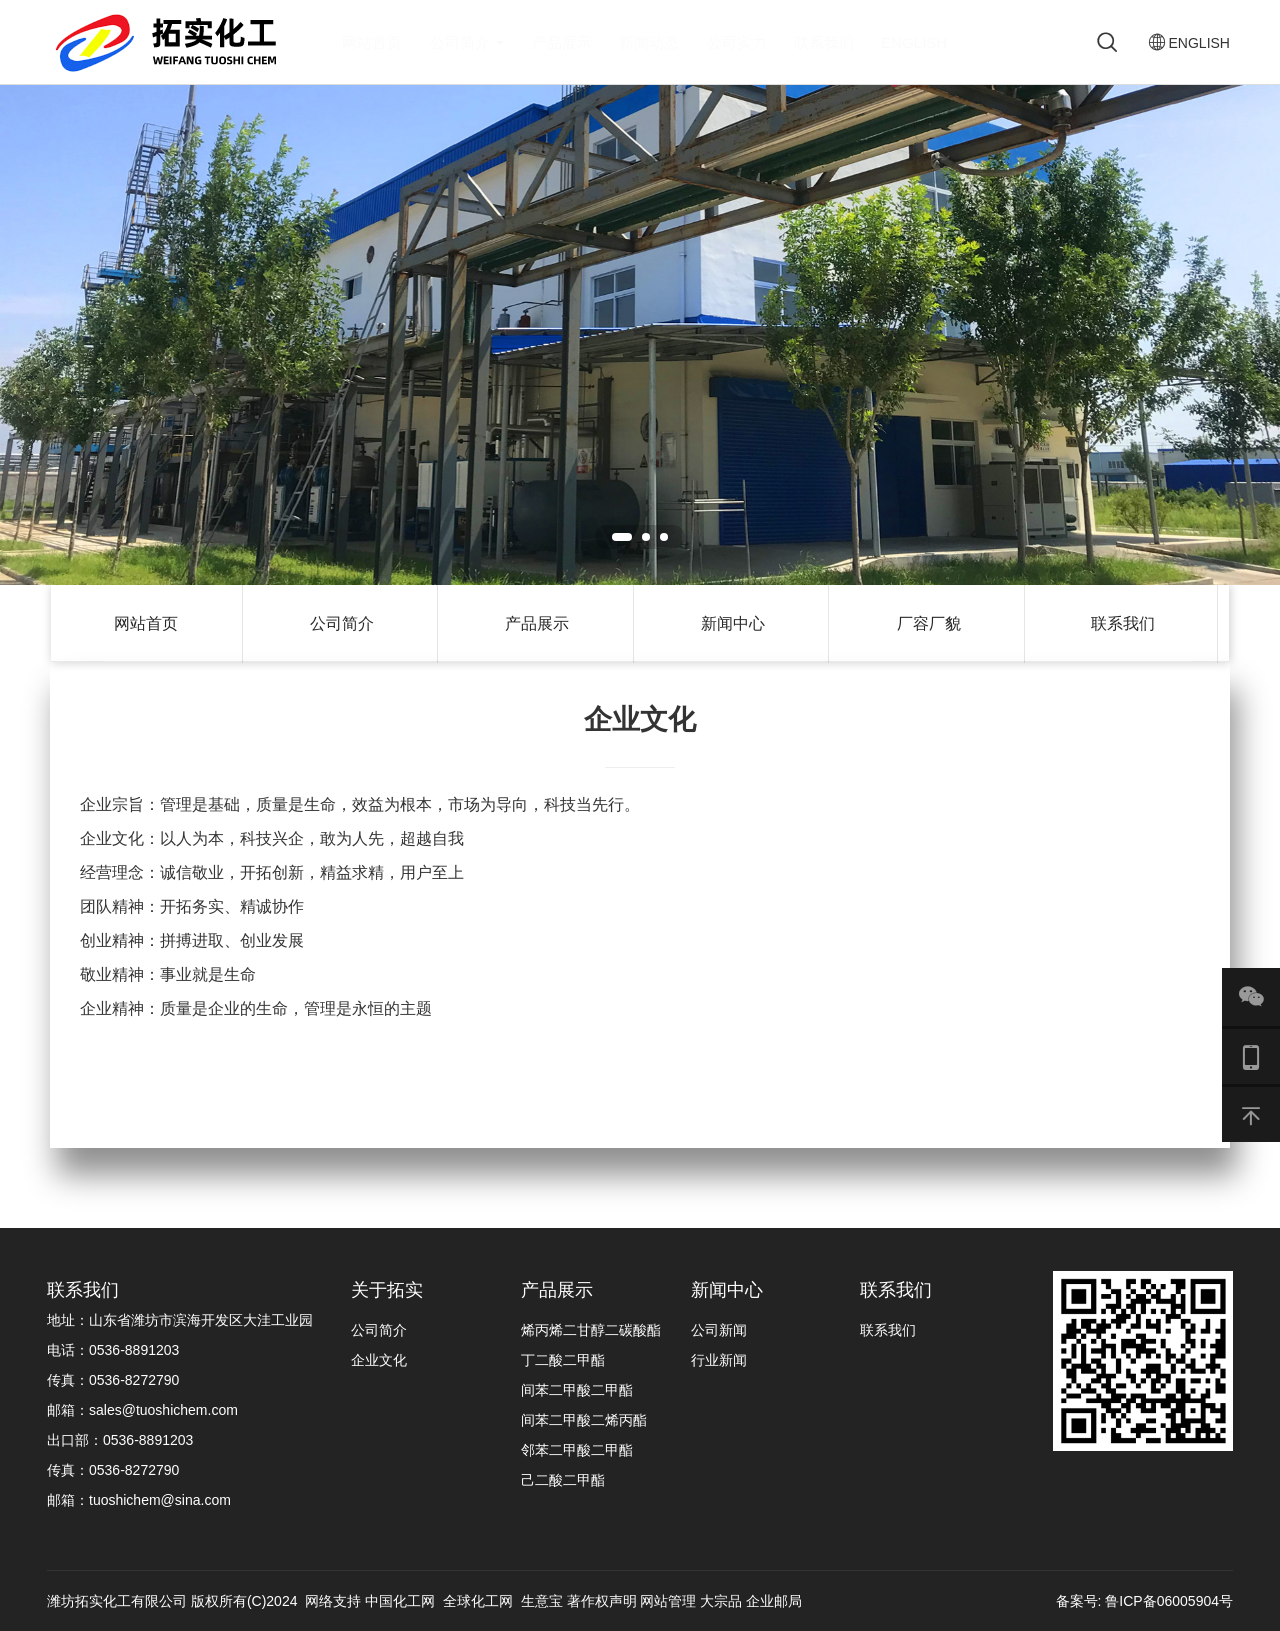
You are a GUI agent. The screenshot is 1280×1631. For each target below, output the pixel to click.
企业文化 (379, 1360)
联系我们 (824, 42)
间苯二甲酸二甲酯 (577, 1390)
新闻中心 (733, 623)
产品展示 (562, 42)
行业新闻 (719, 1360)
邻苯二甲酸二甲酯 (577, 1450)
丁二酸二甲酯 (563, 1360)
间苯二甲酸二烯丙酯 (584, 1420)
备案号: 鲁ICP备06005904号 (1144, 1601)
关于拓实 (387, 1290)
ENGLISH (914, 42)
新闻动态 (649, 42)
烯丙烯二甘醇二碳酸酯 (591, 1330)
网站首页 (372, 42)
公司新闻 (719, 1330)
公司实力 (737, 42)
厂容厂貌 (929, 623)
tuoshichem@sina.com (160, 1500)
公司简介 (467, 42)
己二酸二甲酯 (563, 1480)
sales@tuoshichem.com (163, 1410)
